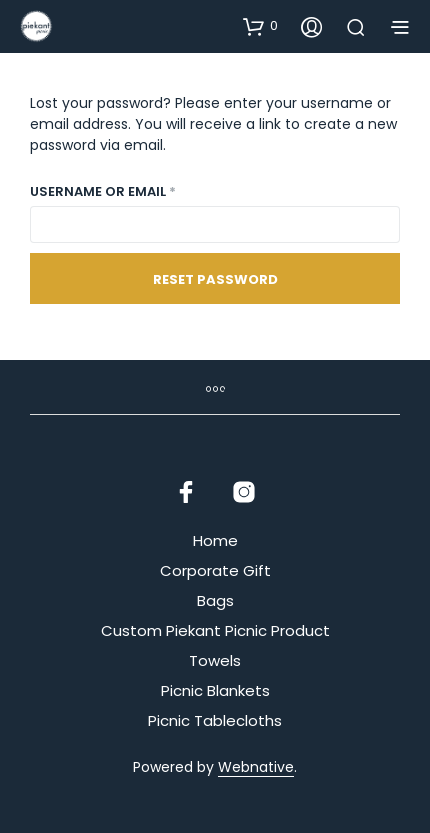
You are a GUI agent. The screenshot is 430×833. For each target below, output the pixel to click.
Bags (215, 600)
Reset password (215, 279)
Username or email (135, 190)
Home (215, 540)
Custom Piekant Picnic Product (215, 630)
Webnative (256, 768)
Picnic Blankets (215, 690)
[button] (260, 26)
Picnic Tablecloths (215, 720)
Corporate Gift (215, 570)
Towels (215, 660)
